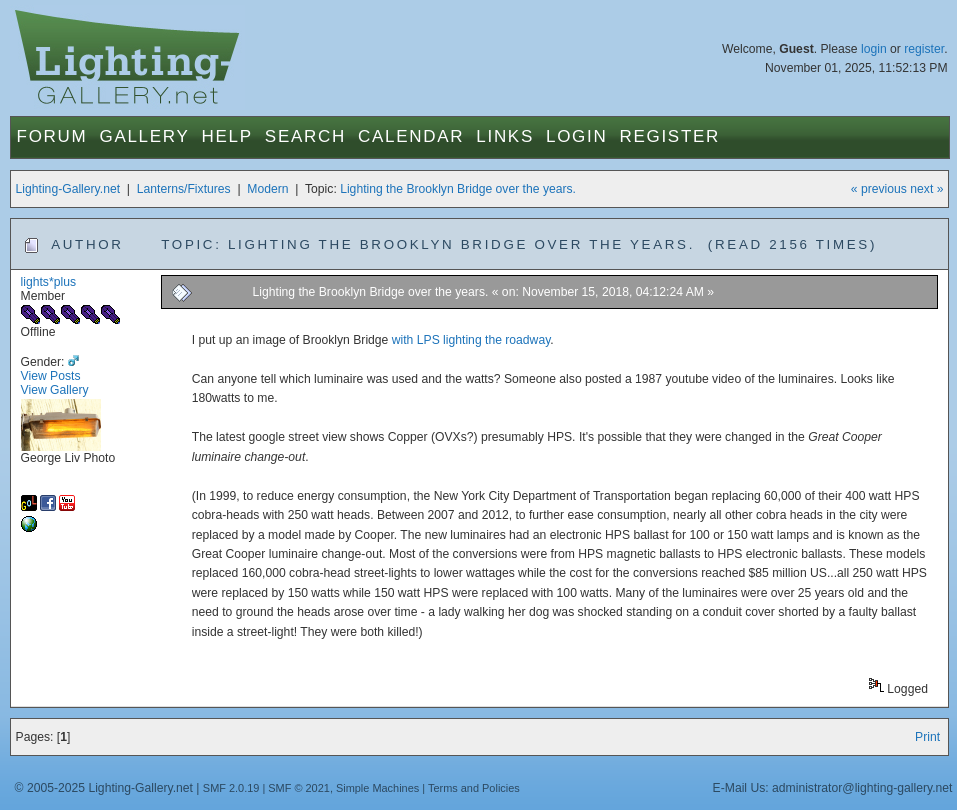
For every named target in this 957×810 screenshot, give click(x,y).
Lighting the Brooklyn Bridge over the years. (458, 189)
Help (227, 136)
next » (926, 189)
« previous (879, 189)
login (874, 49)
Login (576, 136)
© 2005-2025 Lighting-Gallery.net (104, 788)
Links (505, 136)
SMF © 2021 (299, 788)
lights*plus (48, 282)
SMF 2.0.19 (231, 788)
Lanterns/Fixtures (184, 189)
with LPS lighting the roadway (471, 340)
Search (305, 136)
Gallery (144, 136)
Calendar (411, 136)
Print (927, 737)
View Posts (51, 376)
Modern (267, 189)
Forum (52, 136)
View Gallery (55, 390)
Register (669, 136)
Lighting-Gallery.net (68, 189)
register (924, 49)
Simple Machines (377, 788)
